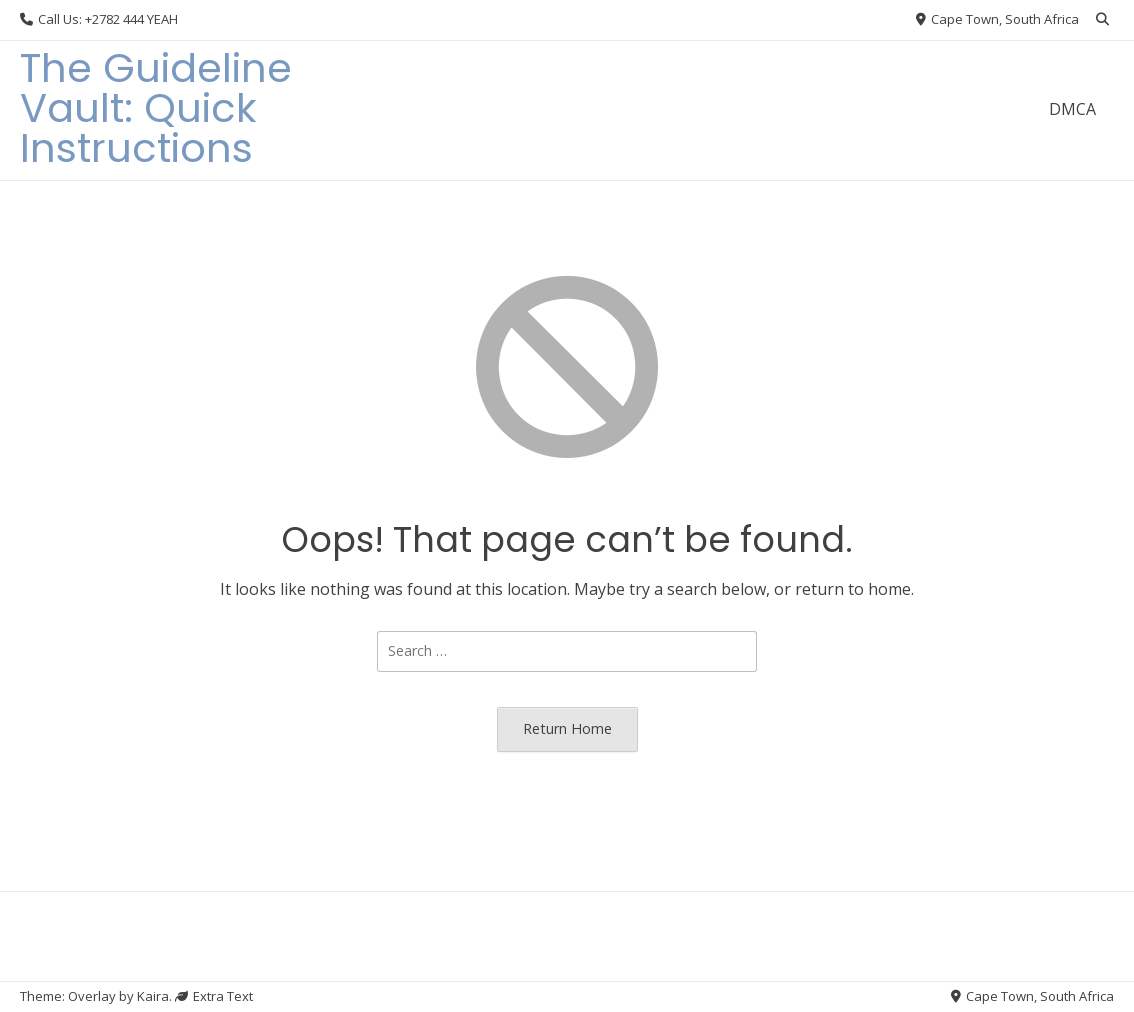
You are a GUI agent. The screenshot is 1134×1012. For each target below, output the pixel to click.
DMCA (1072, 109)
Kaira (153, 996)
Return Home (567, 728)
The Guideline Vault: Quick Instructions (156, 108)
